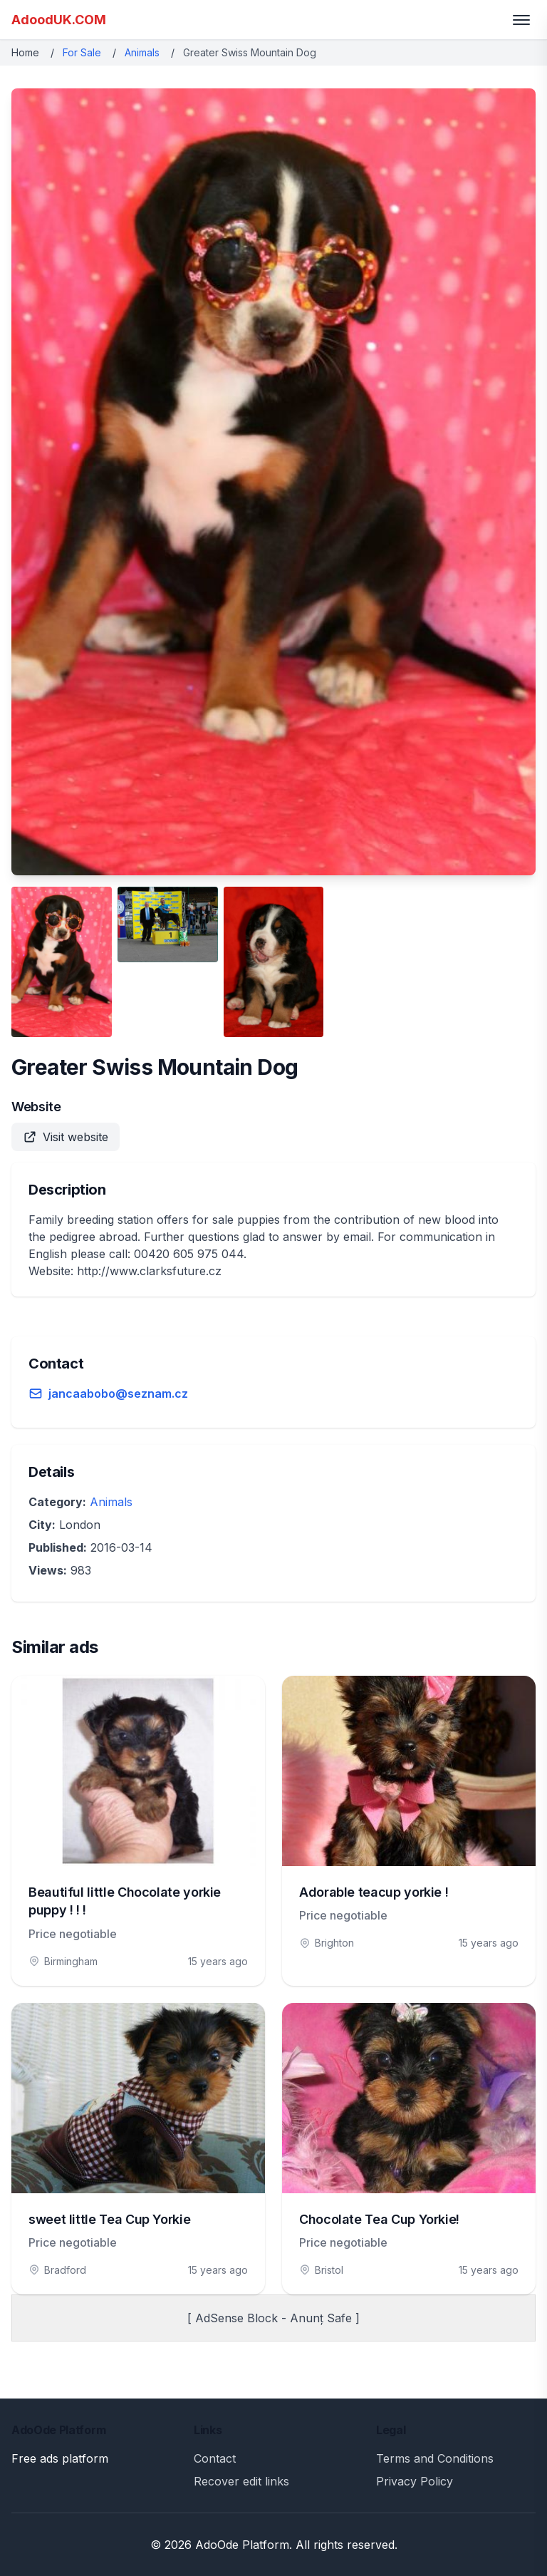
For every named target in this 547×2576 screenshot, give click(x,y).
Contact (215, 2458)
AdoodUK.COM (58, 19)
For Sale (82, 52)
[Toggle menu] (521, 20)
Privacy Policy (414, 2481)
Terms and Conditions (435, 2458)
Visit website (65, 1137)
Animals (142, 52)
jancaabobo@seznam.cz (118, 1393)
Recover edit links (241, 2481)
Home (25, 52)
